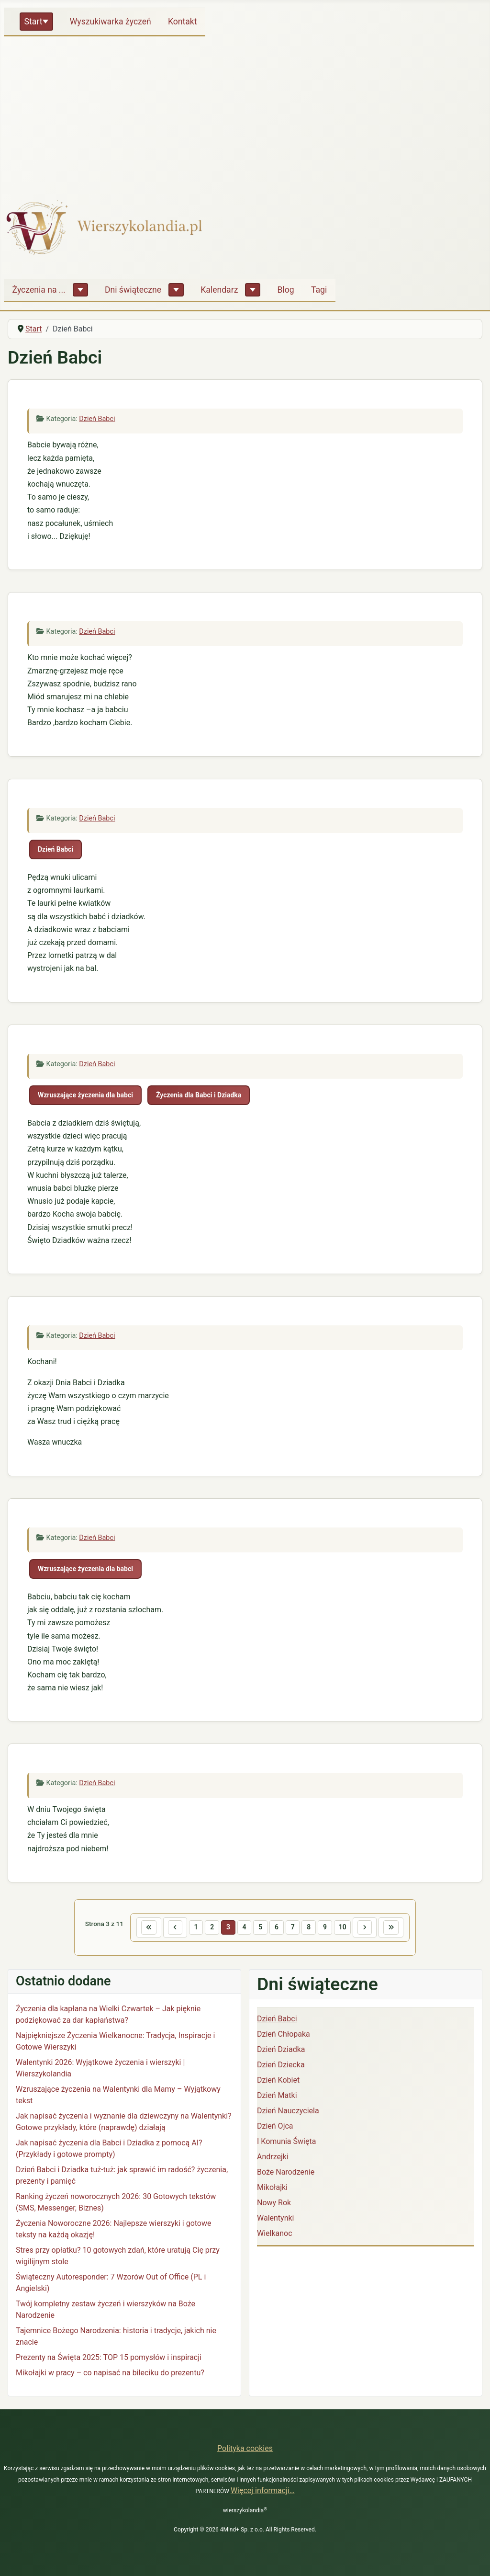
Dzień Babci (97, 419)
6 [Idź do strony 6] (277, 1928)
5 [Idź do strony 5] (260, 1928)
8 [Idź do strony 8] (311, 1928)
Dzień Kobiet (278, 2081)
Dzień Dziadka (281, 2051)
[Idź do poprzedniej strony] (168, 1928)
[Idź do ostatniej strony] (399, 1928)
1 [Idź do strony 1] (191, 1928)
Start (33, 21)
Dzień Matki (277, 2097)
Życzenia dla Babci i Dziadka (198, 1095)
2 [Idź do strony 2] (208, 1928)
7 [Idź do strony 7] (294, 1928)
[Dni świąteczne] (176, 289)
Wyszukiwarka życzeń (110, 21)
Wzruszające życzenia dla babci (85, 1095)
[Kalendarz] (252, 289)
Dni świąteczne (133, 290)
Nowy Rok (274, 2204)
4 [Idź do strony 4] (243, 1928)
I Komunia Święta (286, 2143)
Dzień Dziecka (281, 2066)
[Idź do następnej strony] (371, 1928)
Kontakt (182, 21)
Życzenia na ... (39, 290)
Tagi (319, 290)
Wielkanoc (274, 2235)
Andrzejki (273, 2158)
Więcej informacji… (263, 2490)
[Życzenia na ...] (80, 289)
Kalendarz (219, 290)
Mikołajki (272, 2189)
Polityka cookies (245, 2448)
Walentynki (275, 2219)
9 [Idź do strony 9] (329, 1928)
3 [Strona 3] (225, 1928)
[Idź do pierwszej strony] (140, 1928)
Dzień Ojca (275, 2127)
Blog (286, 290)
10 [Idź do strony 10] (347, 1928)
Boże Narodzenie (285, 2173)
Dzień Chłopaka (283, 2035)
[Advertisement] (245, 112)
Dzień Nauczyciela (288, 2112)
